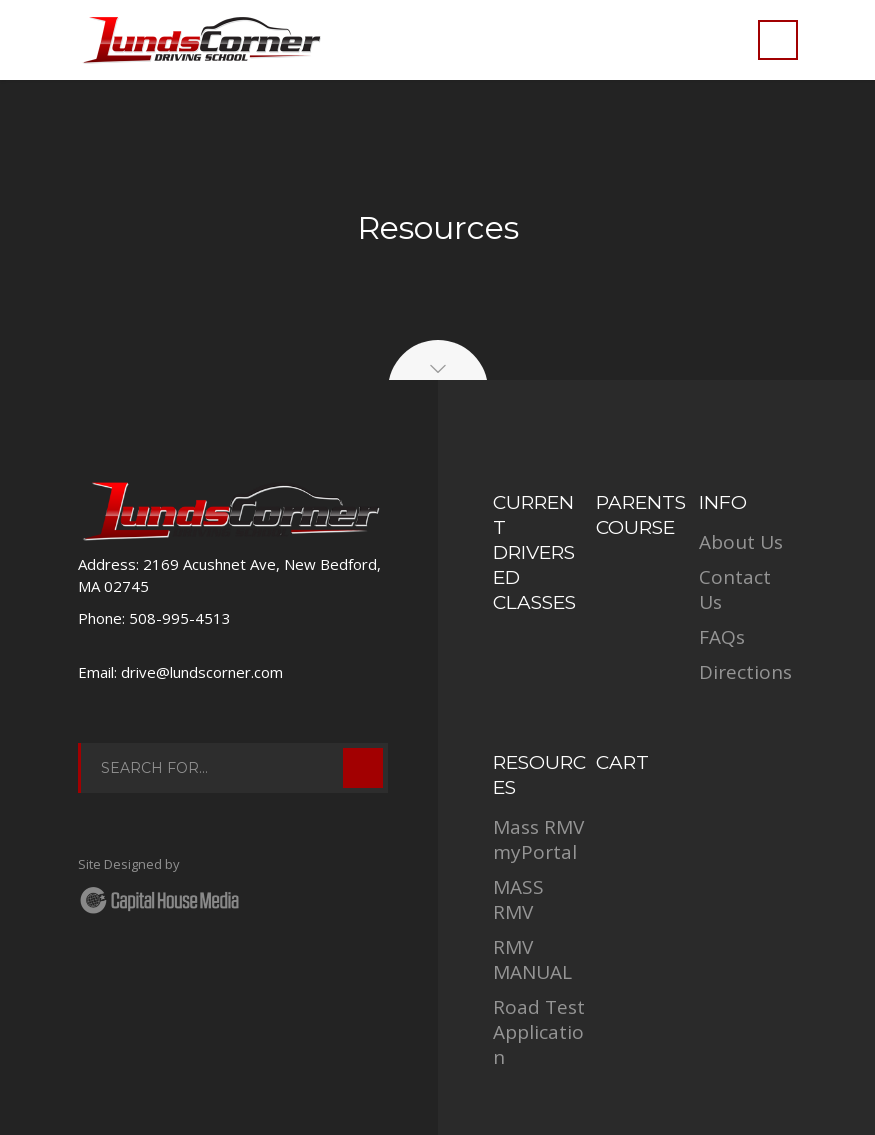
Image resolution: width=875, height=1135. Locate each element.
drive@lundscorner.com (202, 672)
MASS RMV (518, 899)
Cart (622, 762)
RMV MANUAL (532, 959)
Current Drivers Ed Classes (534, 552)
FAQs (722, 637)
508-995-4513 (180, 618)
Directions (745, 672)
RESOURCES (539, 775)
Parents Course (641, 515)
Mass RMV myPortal (538, 839)
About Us (741, 542)
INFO (723, 502)
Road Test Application (539, 1032)
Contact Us (735, 589)
